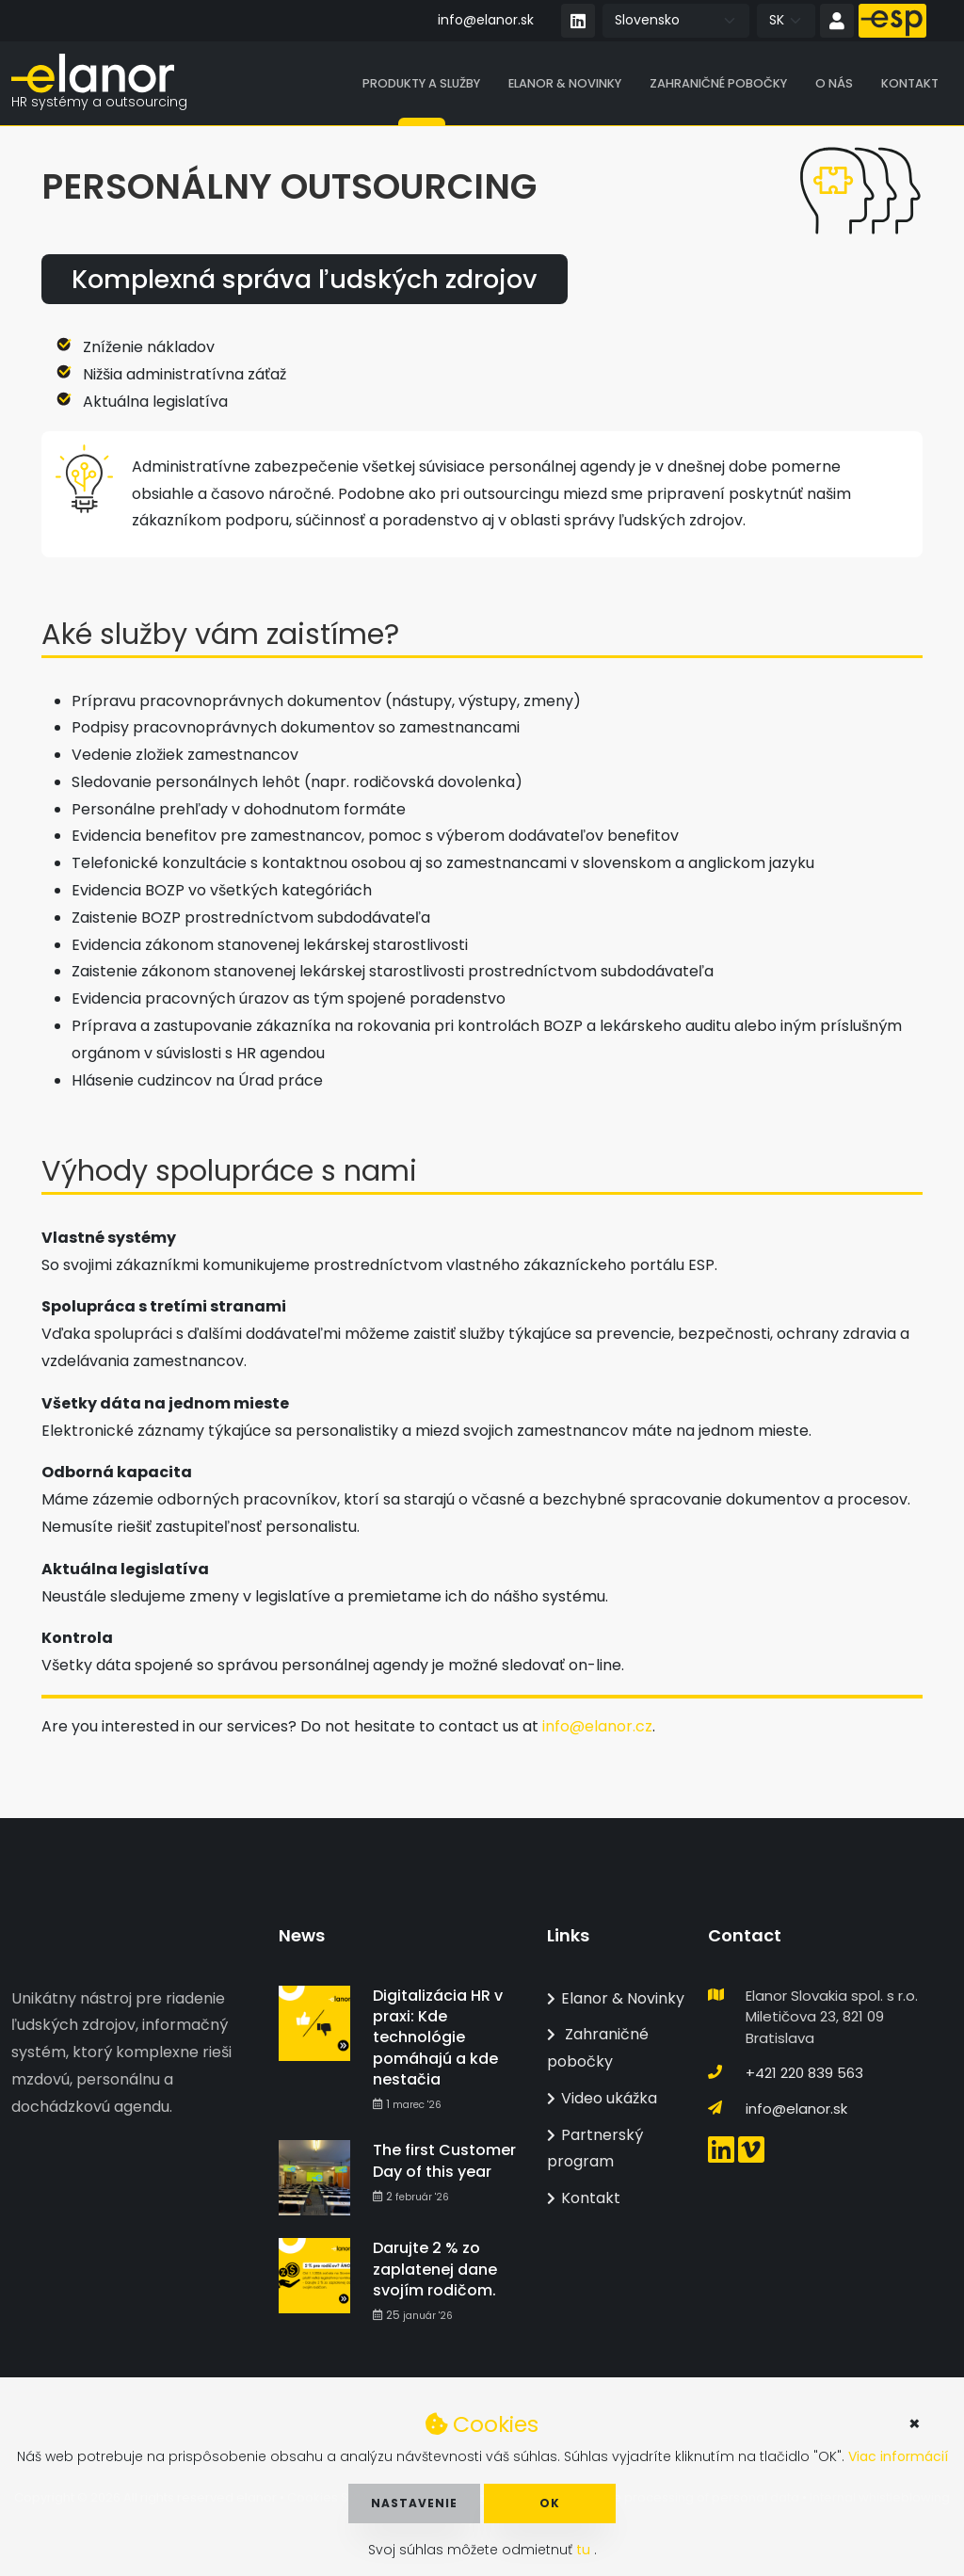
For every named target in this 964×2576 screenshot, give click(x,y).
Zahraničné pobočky (718, 84)
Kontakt (910, 84)
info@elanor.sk (486, 19)
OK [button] (549, 2503)
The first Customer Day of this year (444, 2160)
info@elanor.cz (597, 1728)
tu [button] (585, 2549)
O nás (834, 84)
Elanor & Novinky (564, 84)
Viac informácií (898, 2456)
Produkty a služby (421, 84)
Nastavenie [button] (414, 2503)
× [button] (914, 2423)
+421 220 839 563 (804, 2073)
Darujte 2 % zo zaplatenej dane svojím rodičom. (435, 2269)
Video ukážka (602, 2098)
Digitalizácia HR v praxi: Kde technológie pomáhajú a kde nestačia (438, 2038)
